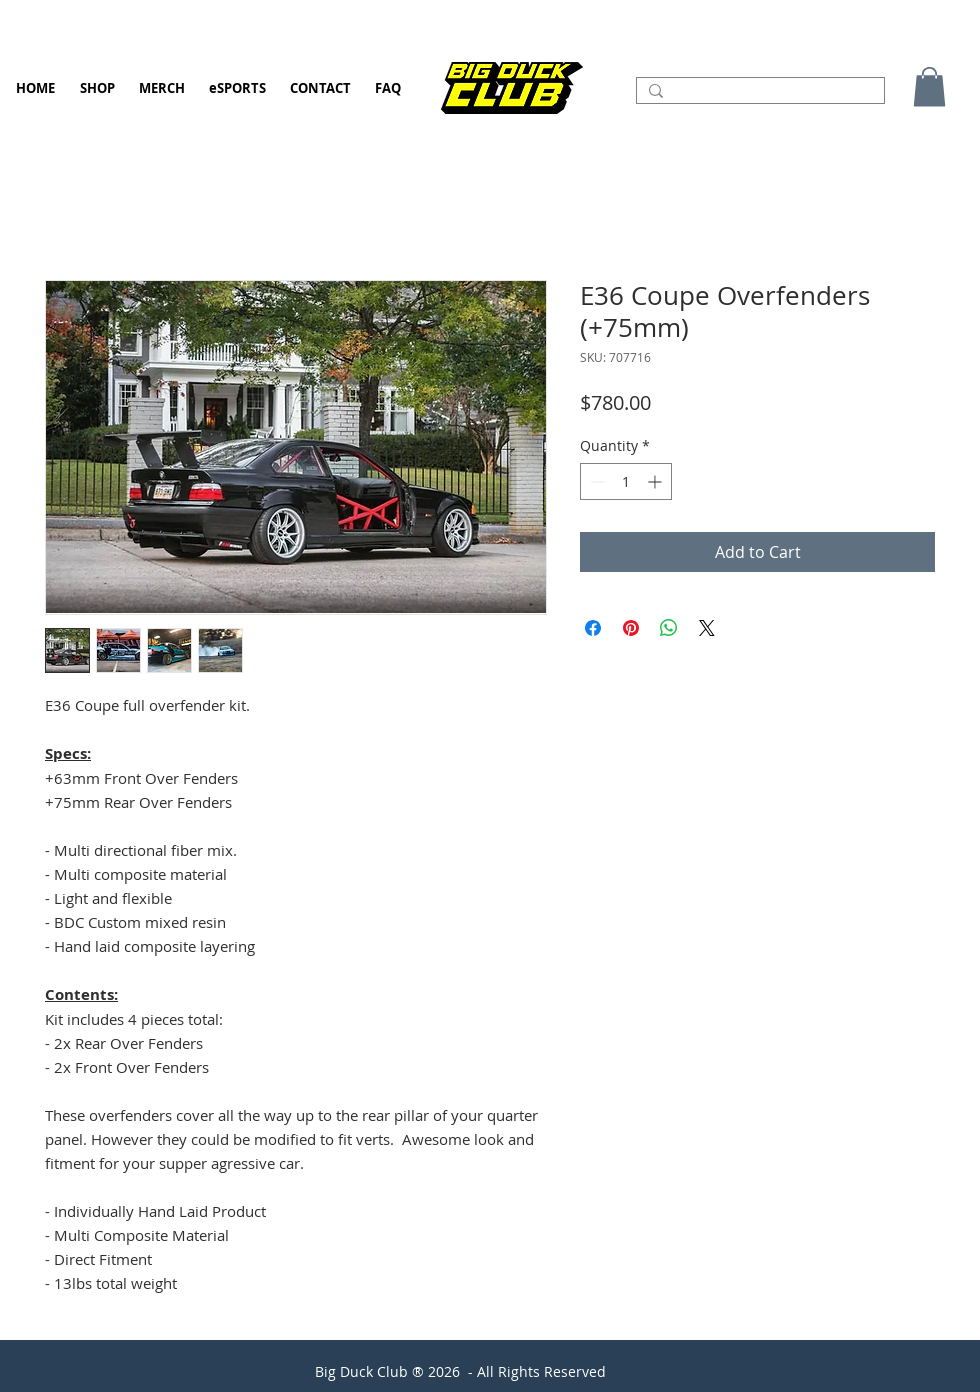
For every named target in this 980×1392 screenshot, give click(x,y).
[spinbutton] (626, 481)
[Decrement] (595, 481)
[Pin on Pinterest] (631, 628)
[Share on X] (707, 628)
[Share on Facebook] (593, 628)
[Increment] (656, 481)
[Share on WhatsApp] (669, 628)
